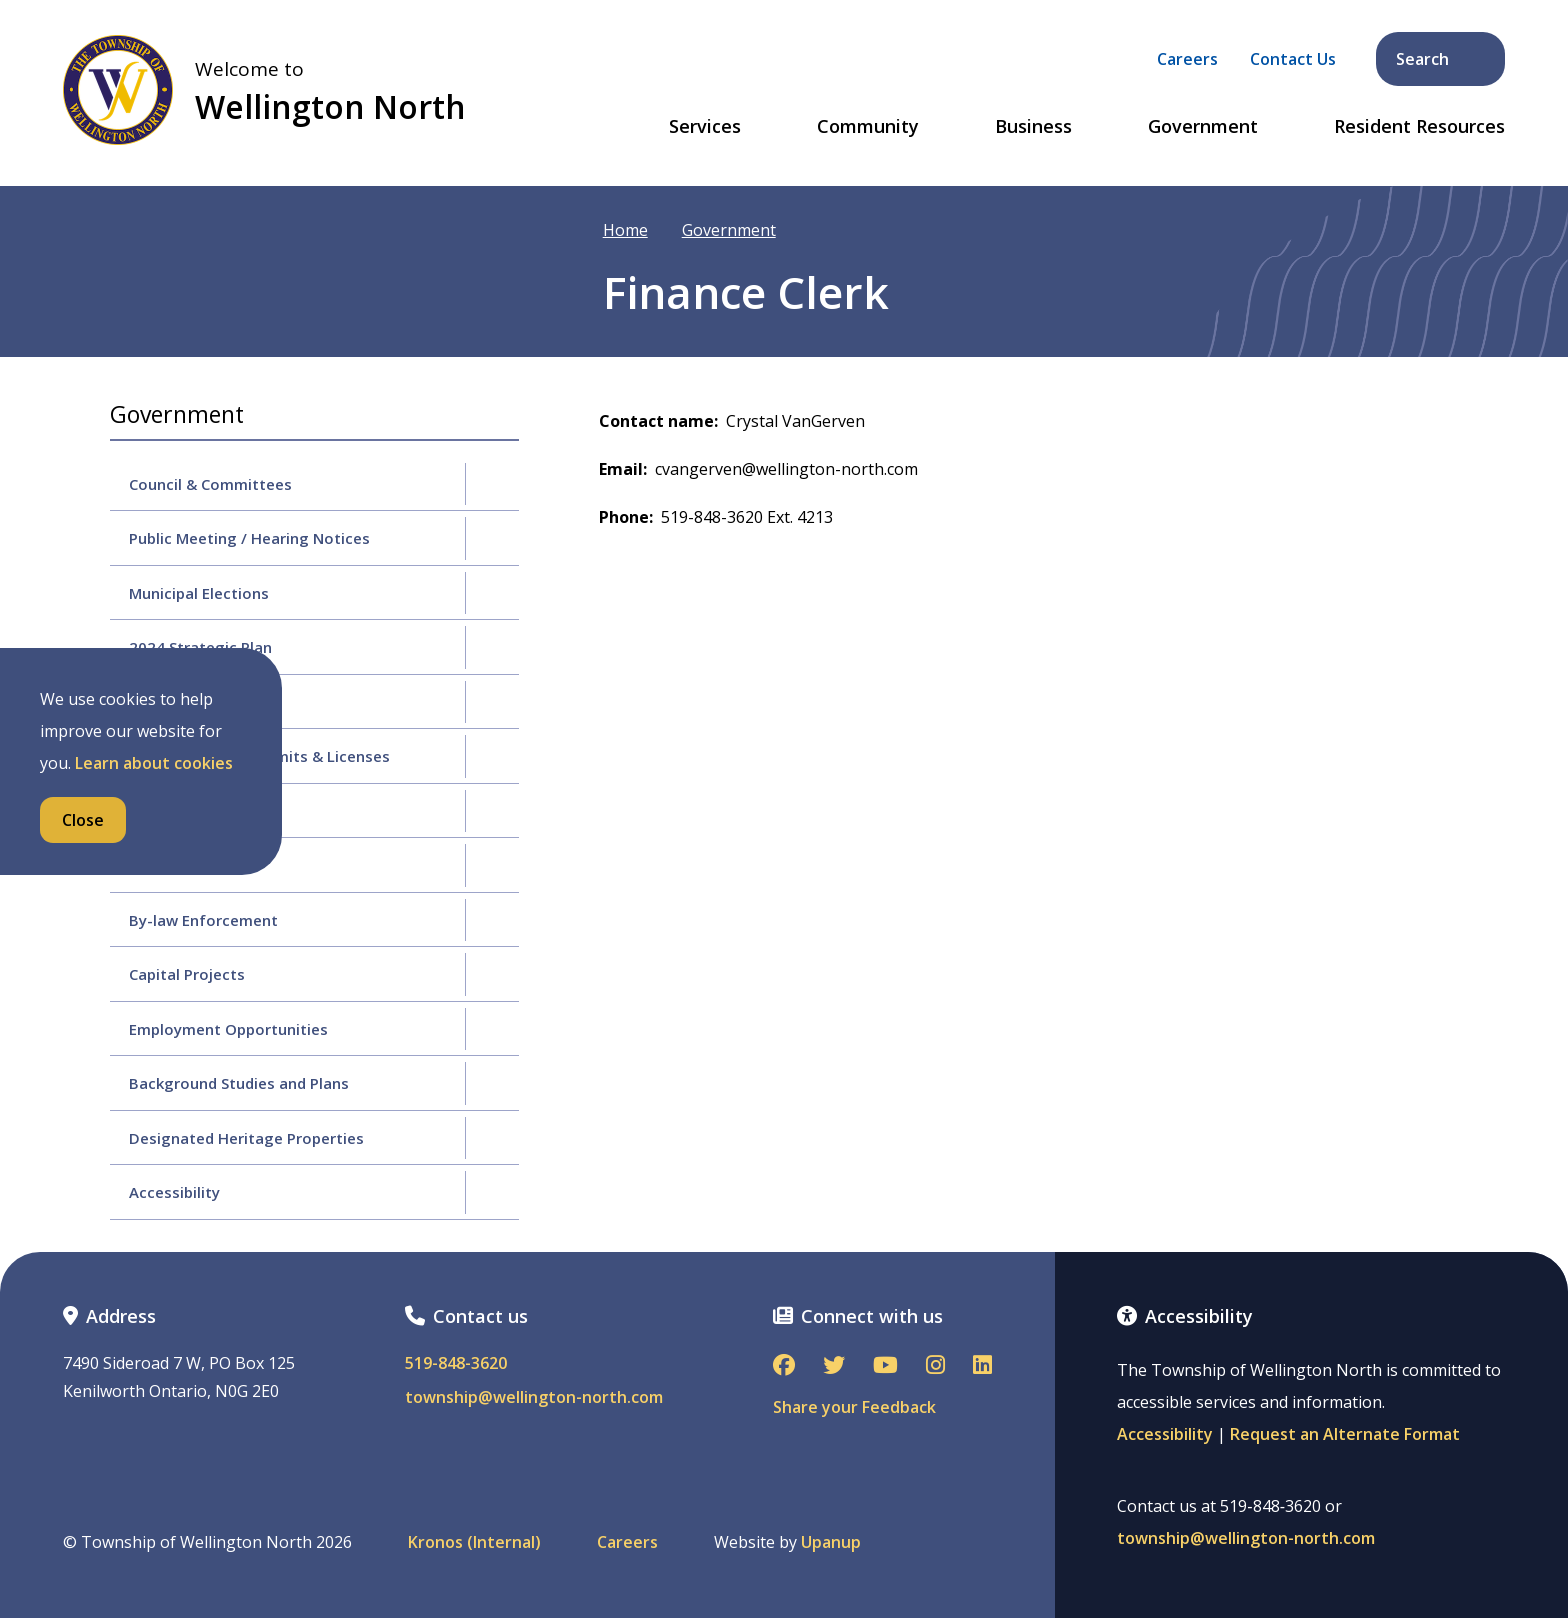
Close (83, 820)
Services (705, 127)
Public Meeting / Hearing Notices (249, 538)
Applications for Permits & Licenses (259, 756)
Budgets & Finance (197, 702)
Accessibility (174, 1192)
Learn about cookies (154, 763)
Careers (1187, 59)
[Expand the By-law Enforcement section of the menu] (492, 920)
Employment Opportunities (228, 1029)
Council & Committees (210, 484)
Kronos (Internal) (474, 1542)
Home (625, 230)
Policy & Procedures (201, 811)
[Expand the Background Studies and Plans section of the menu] (492, 1083)
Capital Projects (187, 974)
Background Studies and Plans (239, 1083)
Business (1033, 127)
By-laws (157, 865)
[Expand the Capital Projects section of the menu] (492, 974)
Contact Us (1293, 59)
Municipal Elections (199, 593)
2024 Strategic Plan (200, 647)
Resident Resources (1419, 127)
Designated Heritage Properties (246, 1138)
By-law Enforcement (203, 920)
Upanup (831, 1542)
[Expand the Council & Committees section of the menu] (492, 484)
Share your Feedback (854, 1407)
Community (868, 127)
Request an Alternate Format (1345, 1434)
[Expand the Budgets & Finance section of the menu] (492, 702)
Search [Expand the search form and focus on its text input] (1442, 59)
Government (1203, 127)
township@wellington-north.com (534, 1397)
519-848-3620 (456, 1363)
